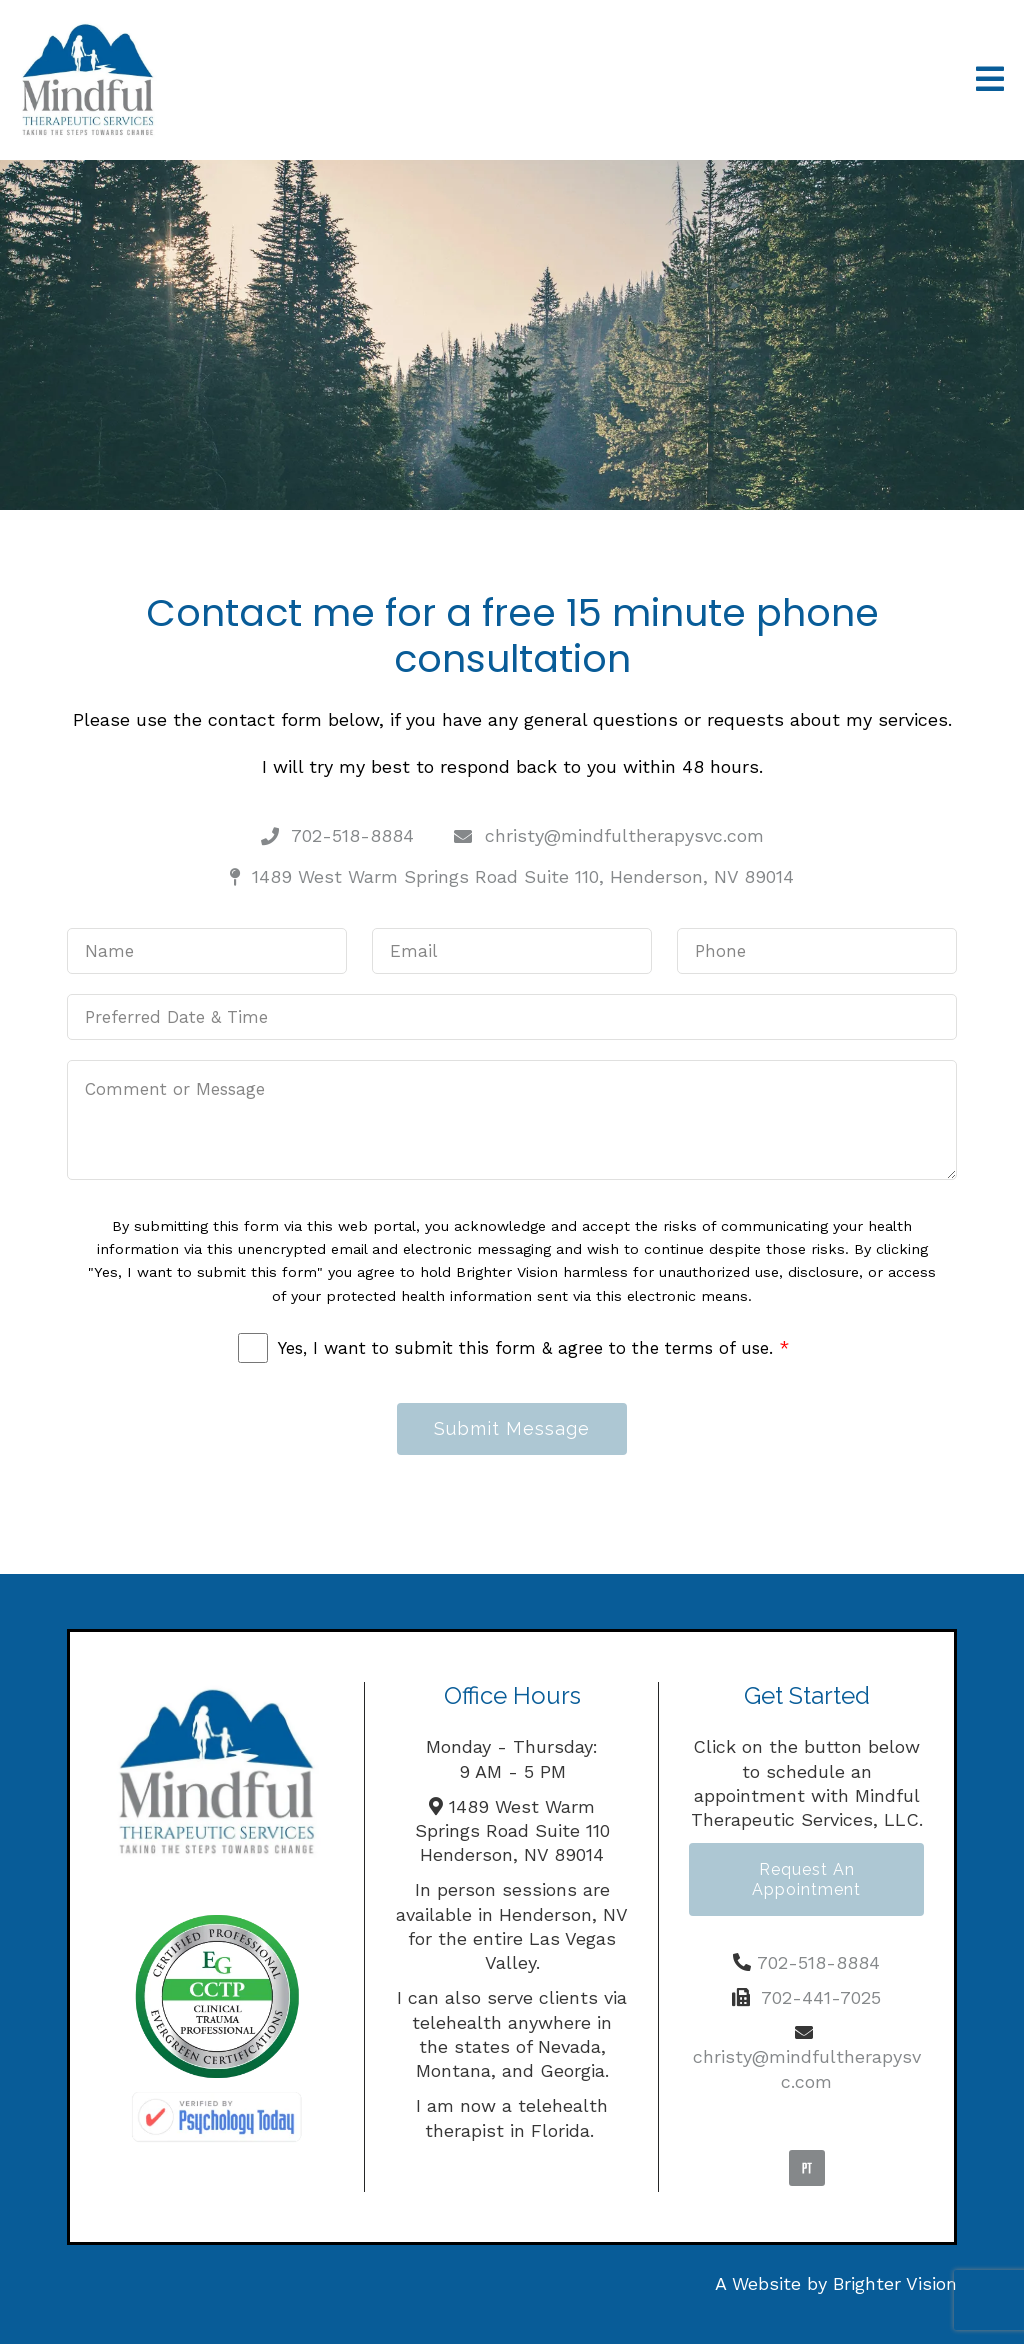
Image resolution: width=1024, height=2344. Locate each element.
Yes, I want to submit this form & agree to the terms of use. (533, 1348)
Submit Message (512, 1428)
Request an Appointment (806, 1879)
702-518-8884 (818, 1962)
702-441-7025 (821, 1997)
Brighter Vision (895, 2283)
